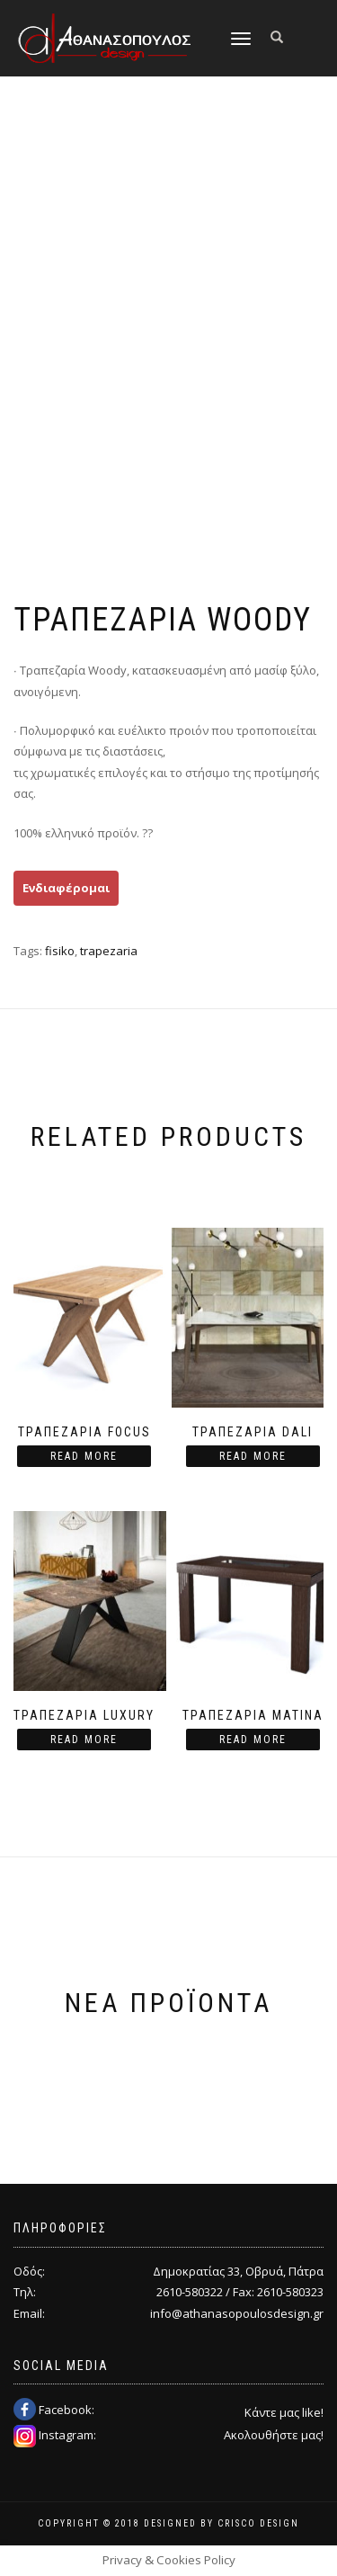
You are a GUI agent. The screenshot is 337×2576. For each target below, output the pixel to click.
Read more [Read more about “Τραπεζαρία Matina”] (253, 1739)
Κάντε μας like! (284, 2412)
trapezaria (108, 951)
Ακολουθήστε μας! (274, 2435)
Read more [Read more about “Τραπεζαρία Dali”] (253, 1456)
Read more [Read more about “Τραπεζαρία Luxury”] (84, 1739)
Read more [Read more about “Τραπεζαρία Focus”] (84, 1456)
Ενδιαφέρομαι (66, 888)
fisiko (60, 951)
